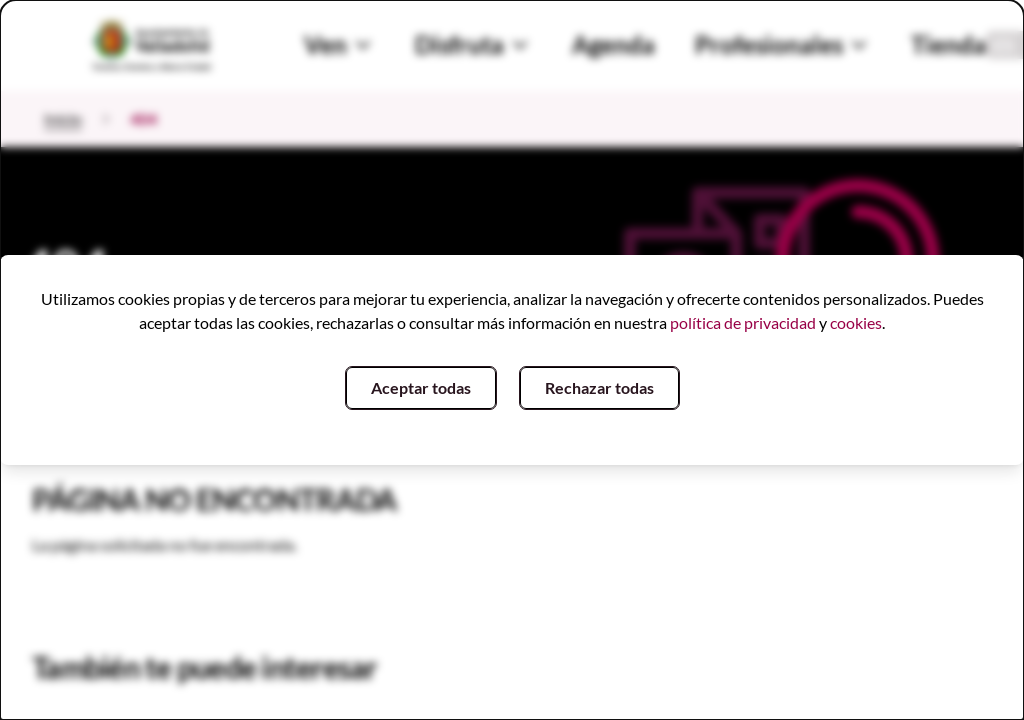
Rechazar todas (599, 387)
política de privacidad (743, 322)
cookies (856, 322)
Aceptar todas (421, 387)
